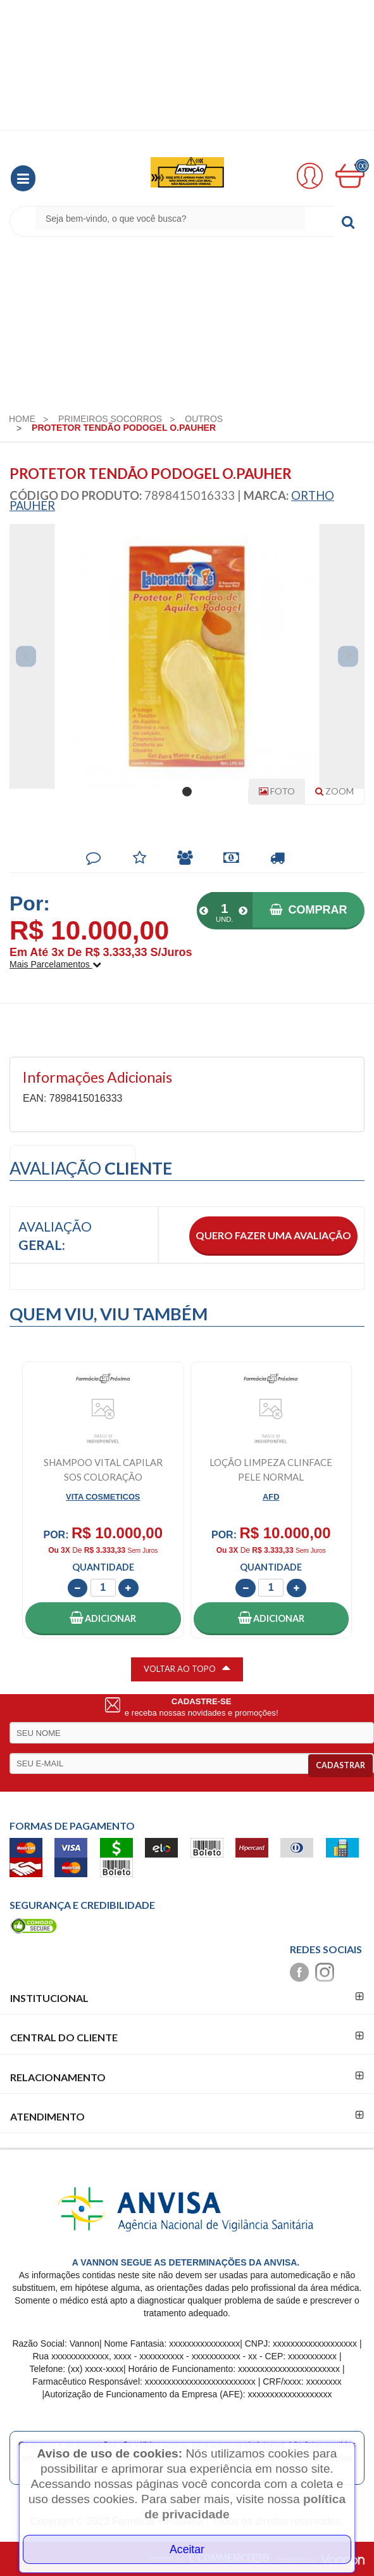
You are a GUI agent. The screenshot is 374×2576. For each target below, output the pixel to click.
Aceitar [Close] (187, 2549)
